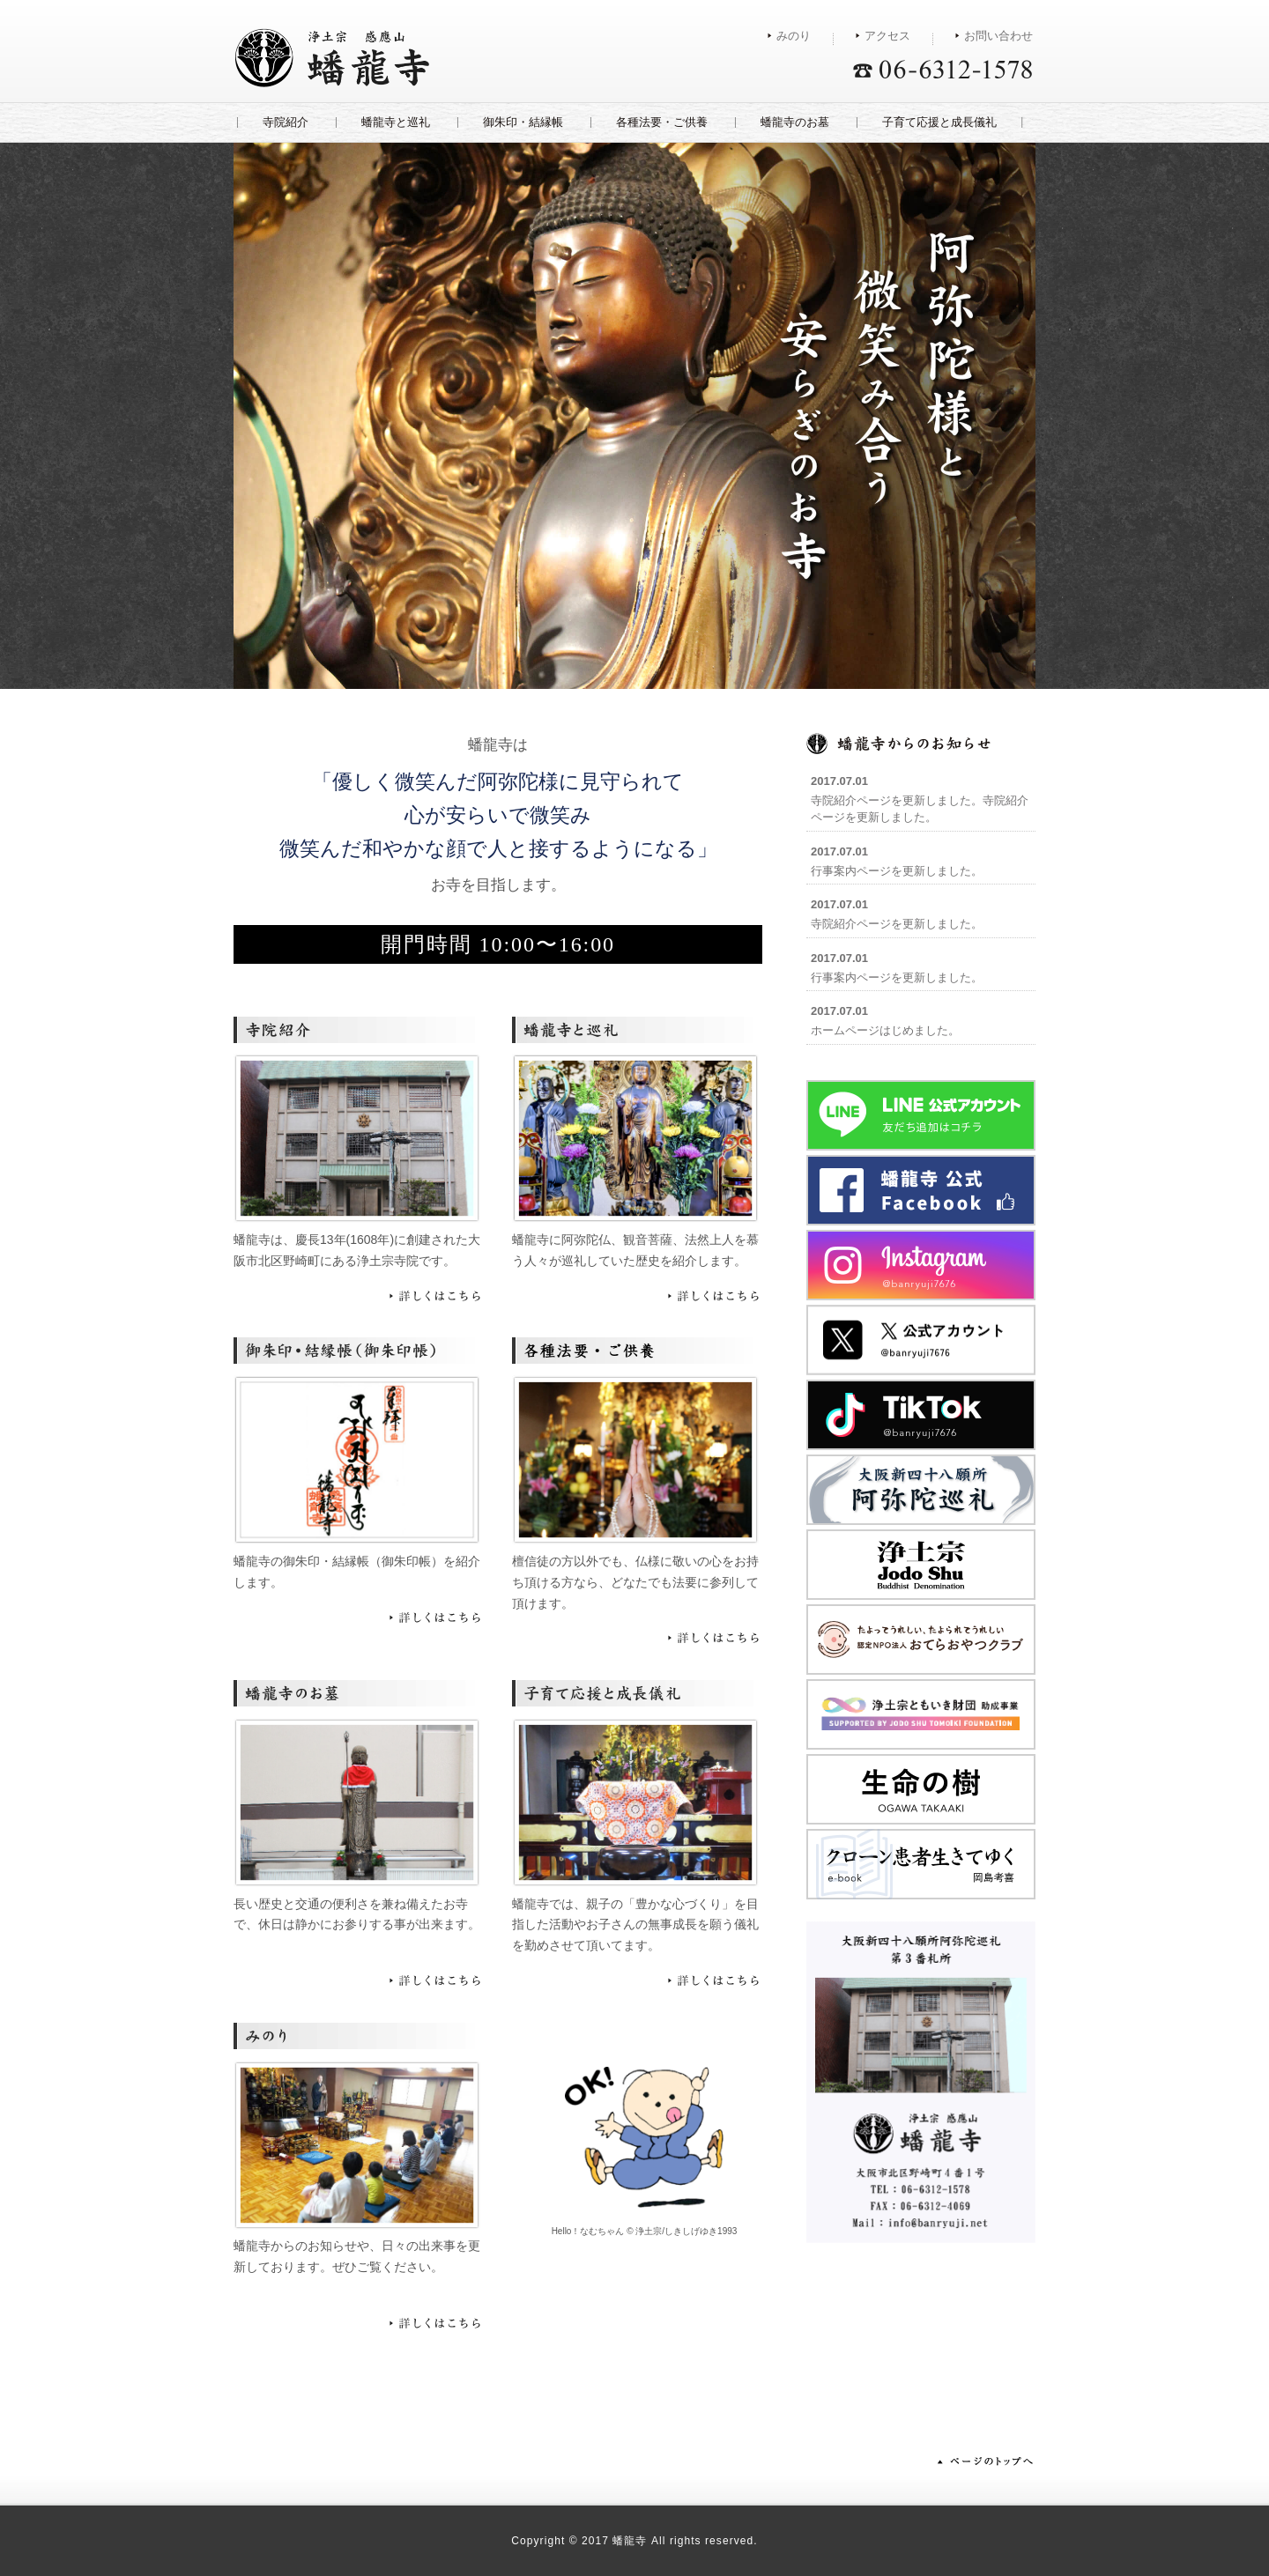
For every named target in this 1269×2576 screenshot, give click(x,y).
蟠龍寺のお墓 (795, 122)
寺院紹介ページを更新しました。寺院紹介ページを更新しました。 (919, 799)
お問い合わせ (998, 35)
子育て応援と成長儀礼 (939, 122)
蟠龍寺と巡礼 (395, 122)
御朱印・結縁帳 (523, 122)
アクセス (887, 35)
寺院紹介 (285, 122)
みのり (793, 35)
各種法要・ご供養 (662, 122)
